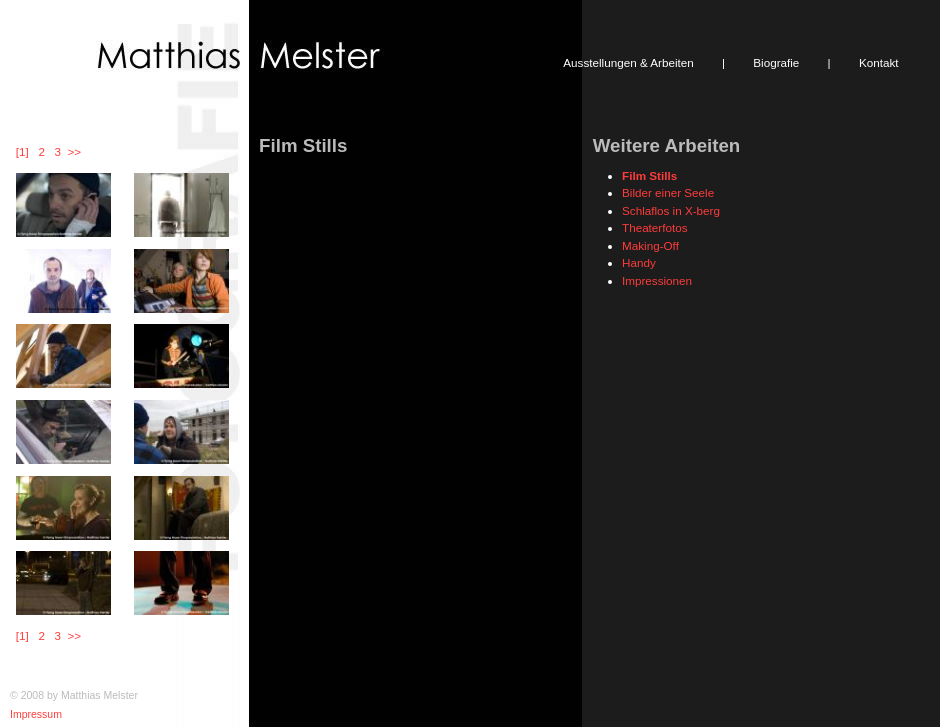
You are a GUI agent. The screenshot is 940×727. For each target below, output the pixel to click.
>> (74, 151)
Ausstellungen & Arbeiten (628, 62)
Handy (639, 262)
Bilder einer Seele (668, 192)
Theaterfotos (655, 227)
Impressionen (657, 280)
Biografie (776, 62)
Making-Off (650, 245)
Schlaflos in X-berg (671, 210)
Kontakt (879, 62)
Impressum (36, 714)
